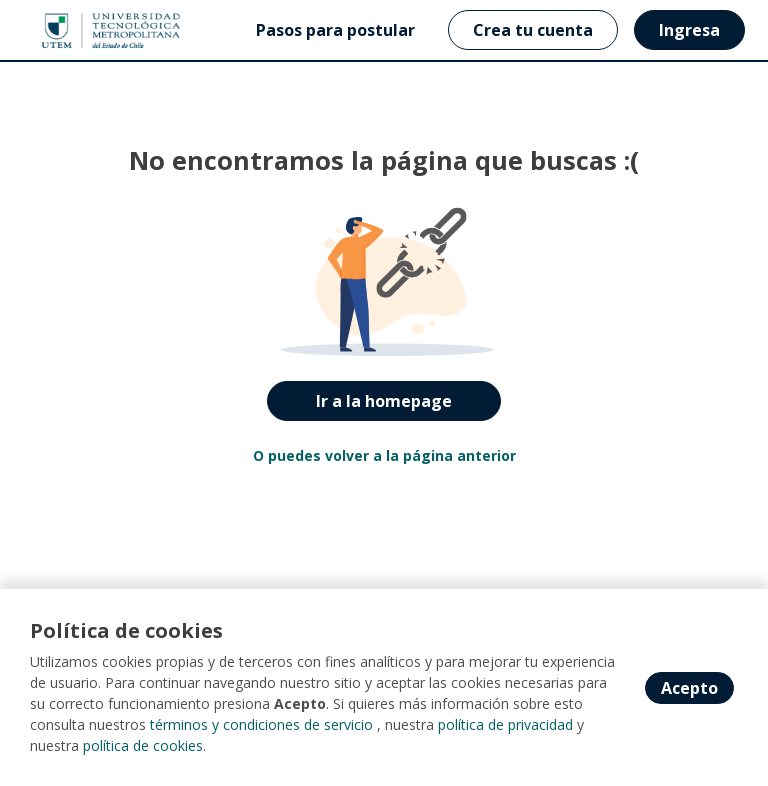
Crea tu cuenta (533, 30)
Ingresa (689, 30)
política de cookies (143, 745)
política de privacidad (505, 724)
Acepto (689, 688)
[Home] (86, 30)
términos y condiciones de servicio (261, 724)
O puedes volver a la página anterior (384, 455)
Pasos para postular (335, 30)
